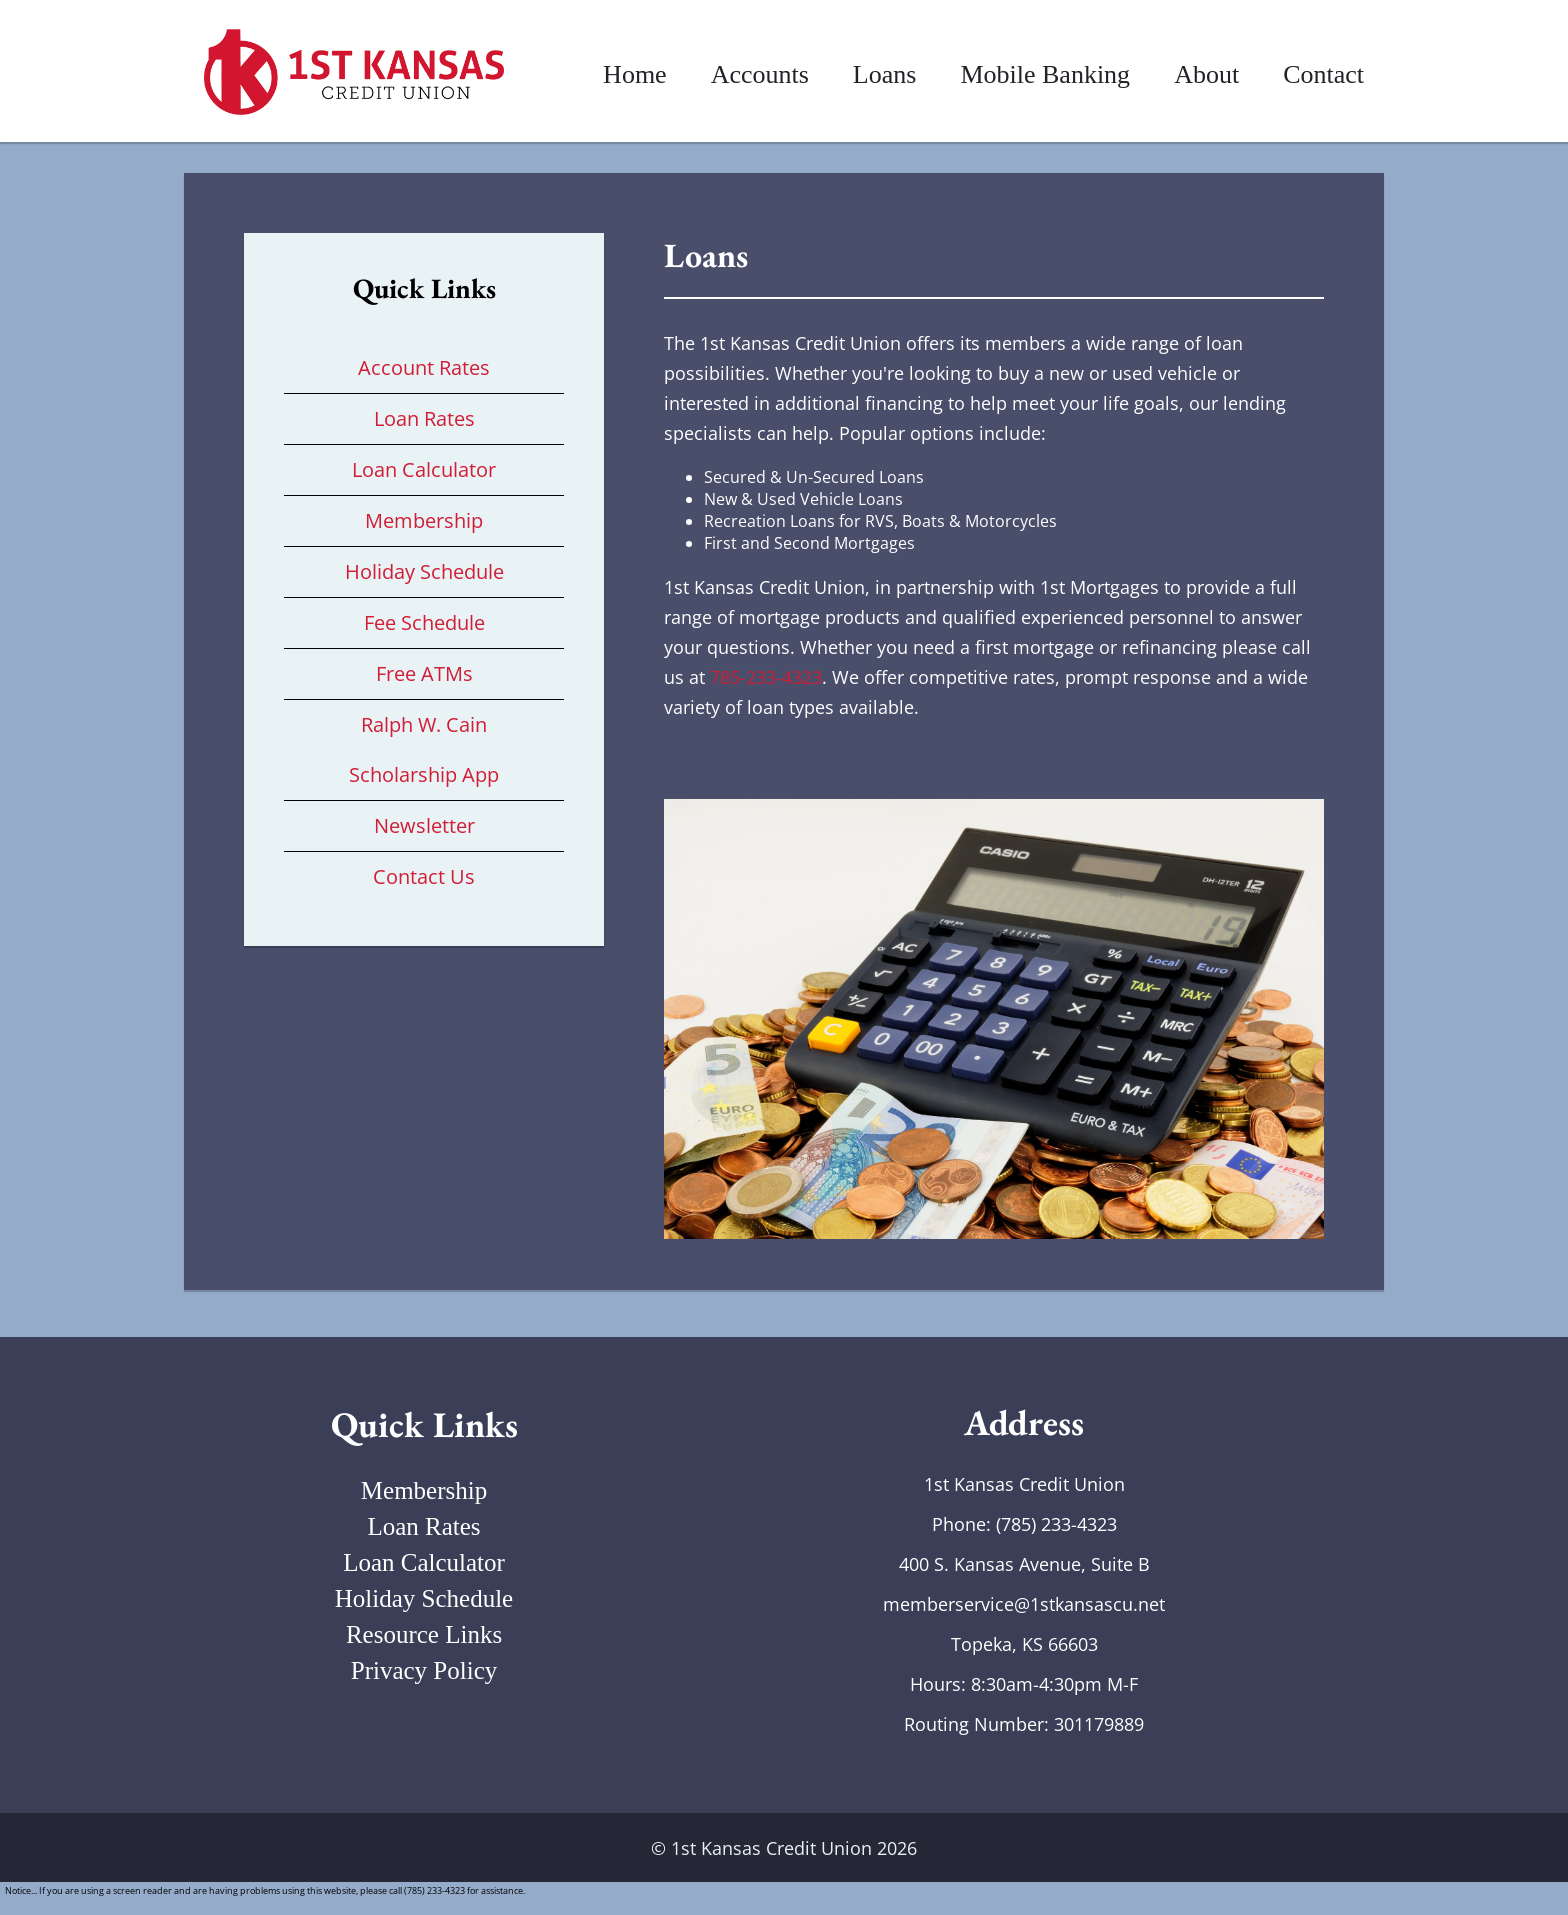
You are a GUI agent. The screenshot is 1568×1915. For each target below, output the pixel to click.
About (1206, 74)
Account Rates (424, 367)
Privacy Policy (424, 1670)
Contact (1323, 74)
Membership (424, 520)
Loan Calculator (424, 469)
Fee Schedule (424, 622)
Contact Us (424, 876)
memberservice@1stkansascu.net (1024, 1604)
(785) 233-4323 (1056, 1524)
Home (635, 74)
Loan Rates (424, 418)
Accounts (760, 74)
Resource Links (424, 1634)
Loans (885, 74)
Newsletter (424, 825)
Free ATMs (424, 673)
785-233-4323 (766, 677)
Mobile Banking (1045, 74)
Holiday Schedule (424, 571)
